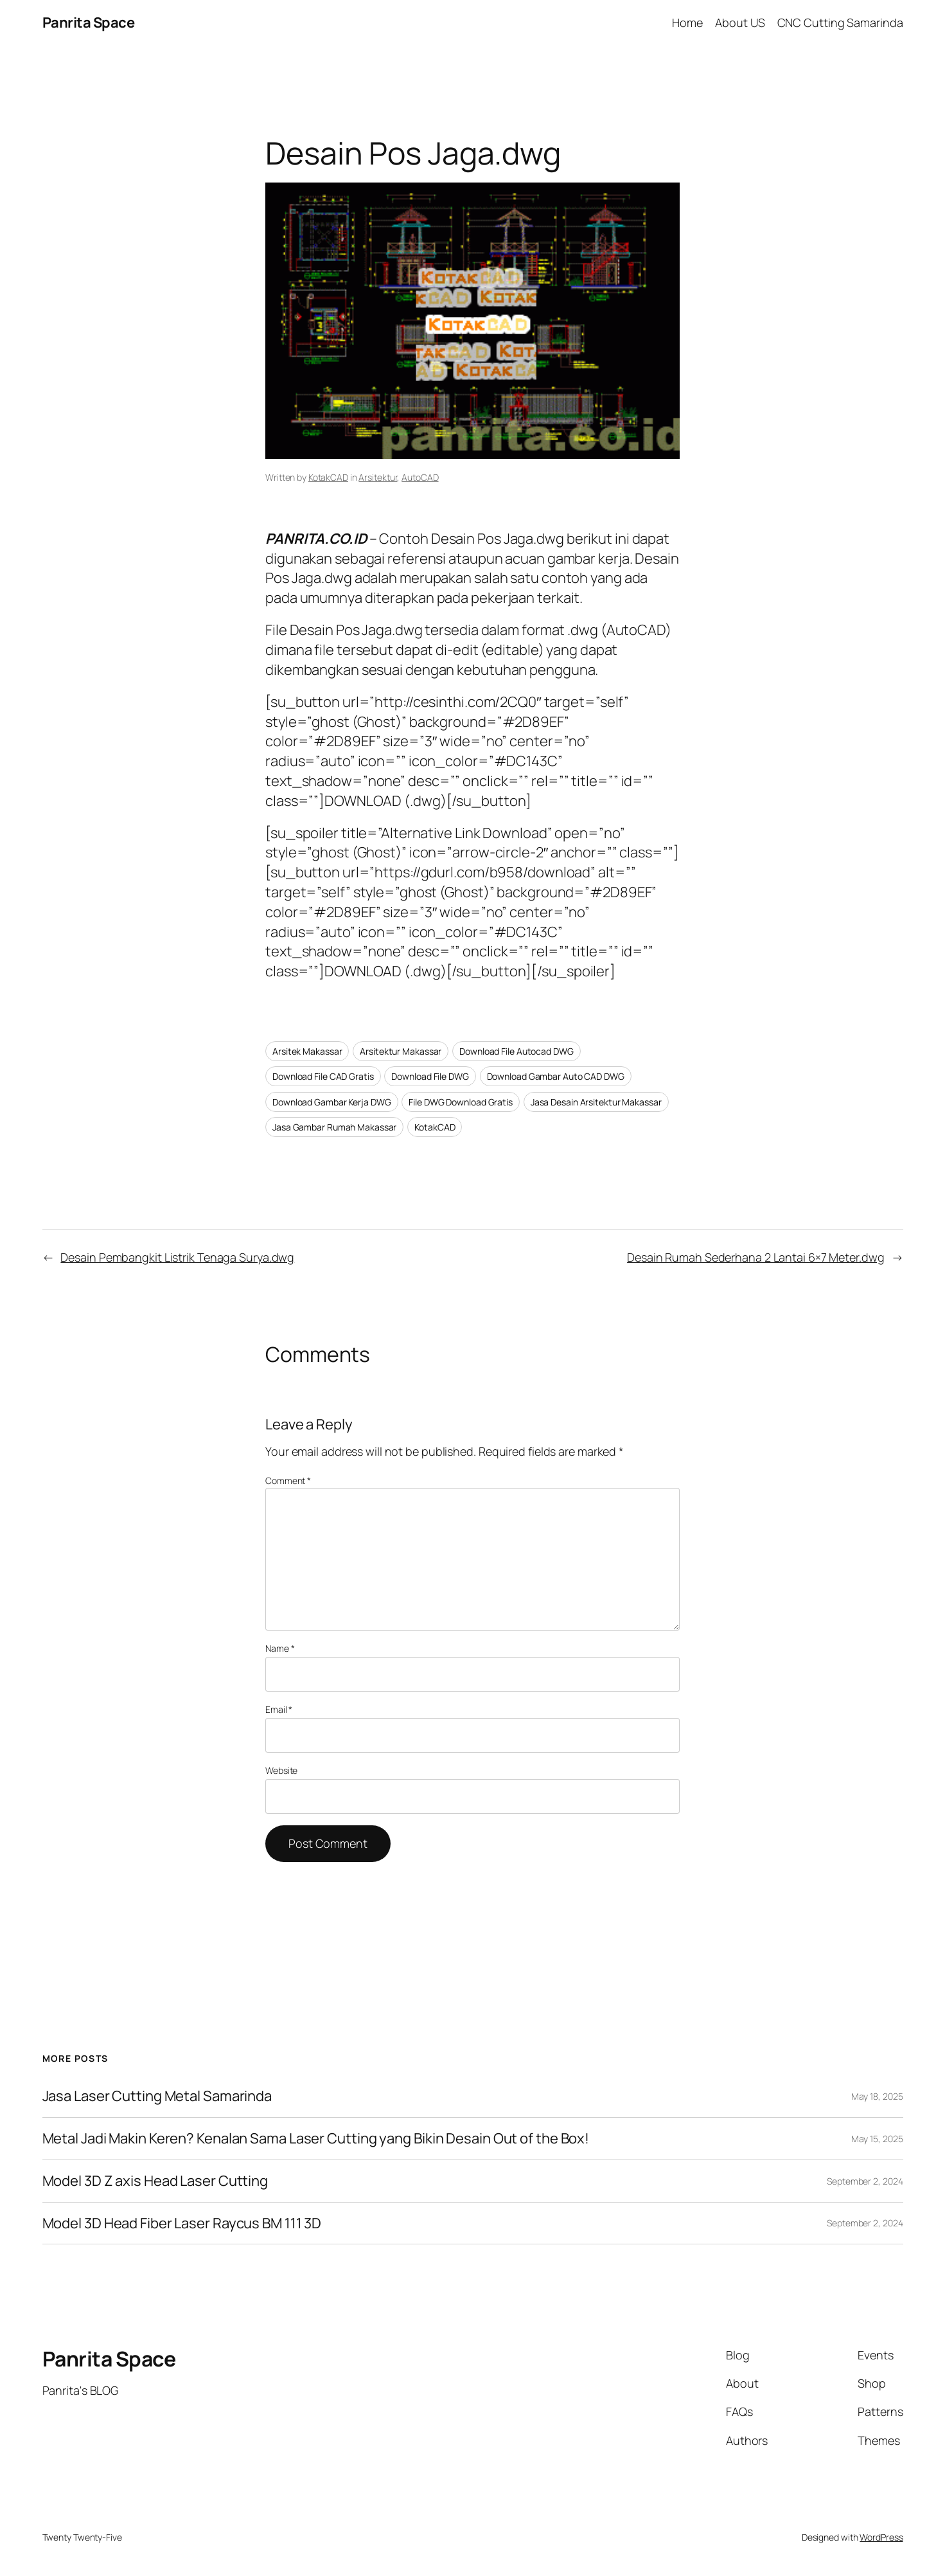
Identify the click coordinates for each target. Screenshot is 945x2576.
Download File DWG (429, 1076)
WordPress (881, 2537)
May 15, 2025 (877, 2139)
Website (281, 1770)
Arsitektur (377, 477)
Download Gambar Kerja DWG (331, 1102)
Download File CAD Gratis (323, 1076)
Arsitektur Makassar (400, 1051)
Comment (288, 1480)
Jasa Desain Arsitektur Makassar (596, 1102)
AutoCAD (420, 477)
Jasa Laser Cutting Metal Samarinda (157, 2096)
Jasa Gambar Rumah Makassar (334, 1127)
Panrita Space (88, 22)
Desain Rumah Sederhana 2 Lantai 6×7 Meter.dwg (756, 1257)
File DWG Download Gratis (461, 1102)
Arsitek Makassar (307, 1051)
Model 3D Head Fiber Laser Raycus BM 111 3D (182, 2223)
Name (279, 1648)
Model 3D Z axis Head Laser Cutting (155, 2181)
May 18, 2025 (877, 2096)
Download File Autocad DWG (516, 1051)
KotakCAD (328, 477)
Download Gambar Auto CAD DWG (555, 1076)
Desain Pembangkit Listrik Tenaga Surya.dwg (177, 1257)
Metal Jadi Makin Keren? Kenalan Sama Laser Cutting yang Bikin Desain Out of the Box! (316, 2139)
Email (278, 1709)
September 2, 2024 (865, 2181)
